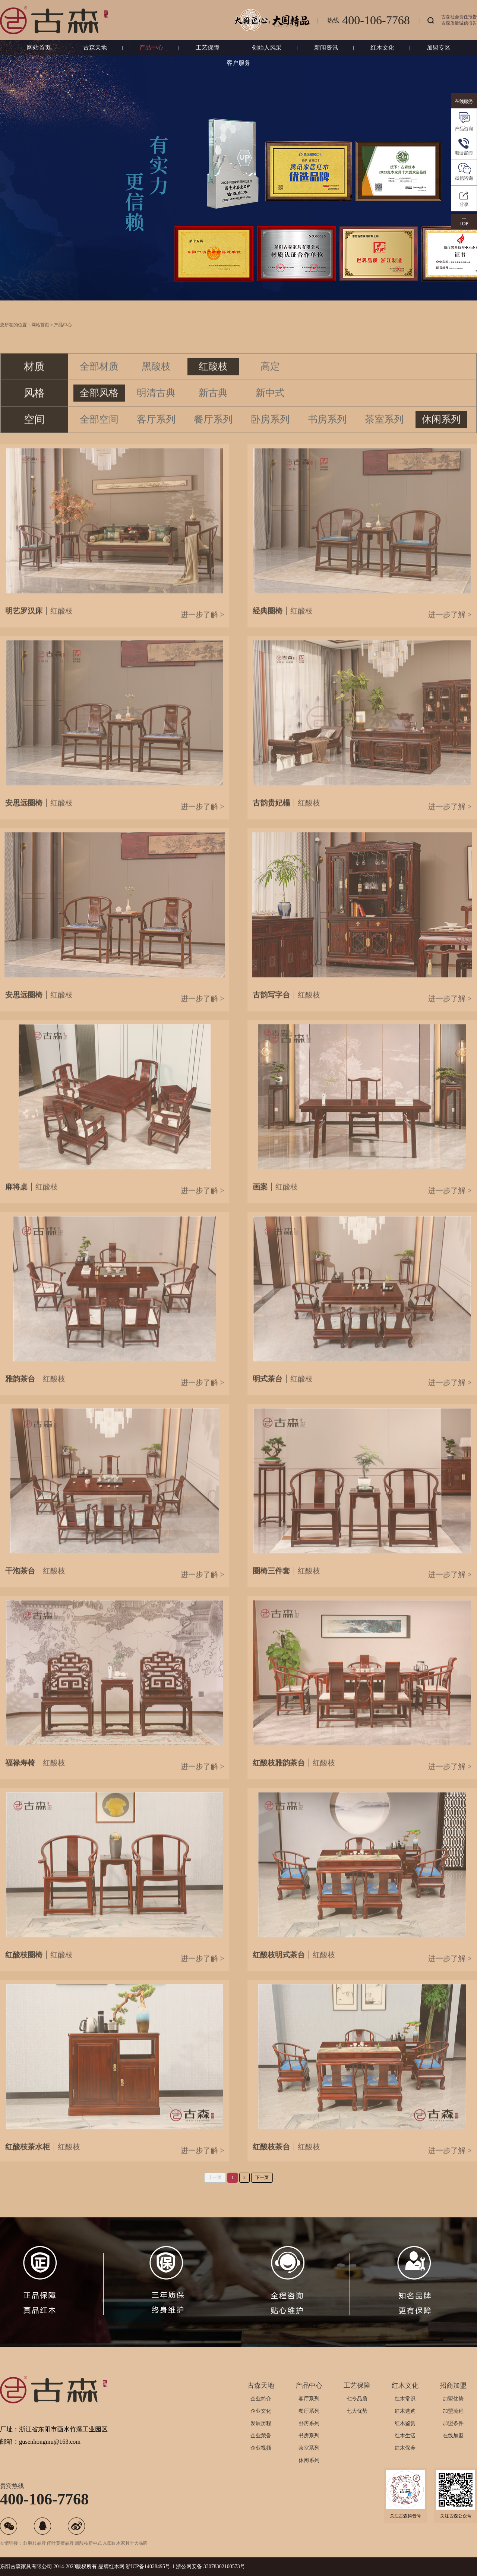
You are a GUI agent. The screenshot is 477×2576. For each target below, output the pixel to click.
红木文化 (382, 47)
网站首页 (39, 47)
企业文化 (260, 2411)
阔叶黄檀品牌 (60, 2543)
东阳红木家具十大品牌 (125, 2543)
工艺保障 (207, 47)
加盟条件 (453, 2423)
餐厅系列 (308, 2411)
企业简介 (260, 2399)
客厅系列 (308, 2399)
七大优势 (357, 2411)
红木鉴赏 (405, 2423)
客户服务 (238, 63)
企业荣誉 (260, 2435)
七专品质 (357, 2399)
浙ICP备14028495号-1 (150, 2566)
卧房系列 (308, 2423)
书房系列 (308, 2435)
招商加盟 (453, 2385)
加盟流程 (453, 2411)
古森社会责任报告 (459, 16)
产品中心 (151, 47)
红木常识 (405, 2399)
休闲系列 (308, 2460)
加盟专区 (439, 47)
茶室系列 (308, 2448)
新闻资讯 (326, 47)
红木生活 (405, 2435)
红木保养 (405, 2448)
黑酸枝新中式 (88, 2543)
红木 (114, 2566)
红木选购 (405, 2411)
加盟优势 (453, 2399)
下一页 (262, 2177)
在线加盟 (453, 2435)
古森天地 (95, 47)
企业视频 (260, 2448)
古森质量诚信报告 (459, 23)
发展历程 (260, 2423)
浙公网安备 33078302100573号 (210, 2566)
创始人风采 (267, 47)
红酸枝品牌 (34, 2543)
